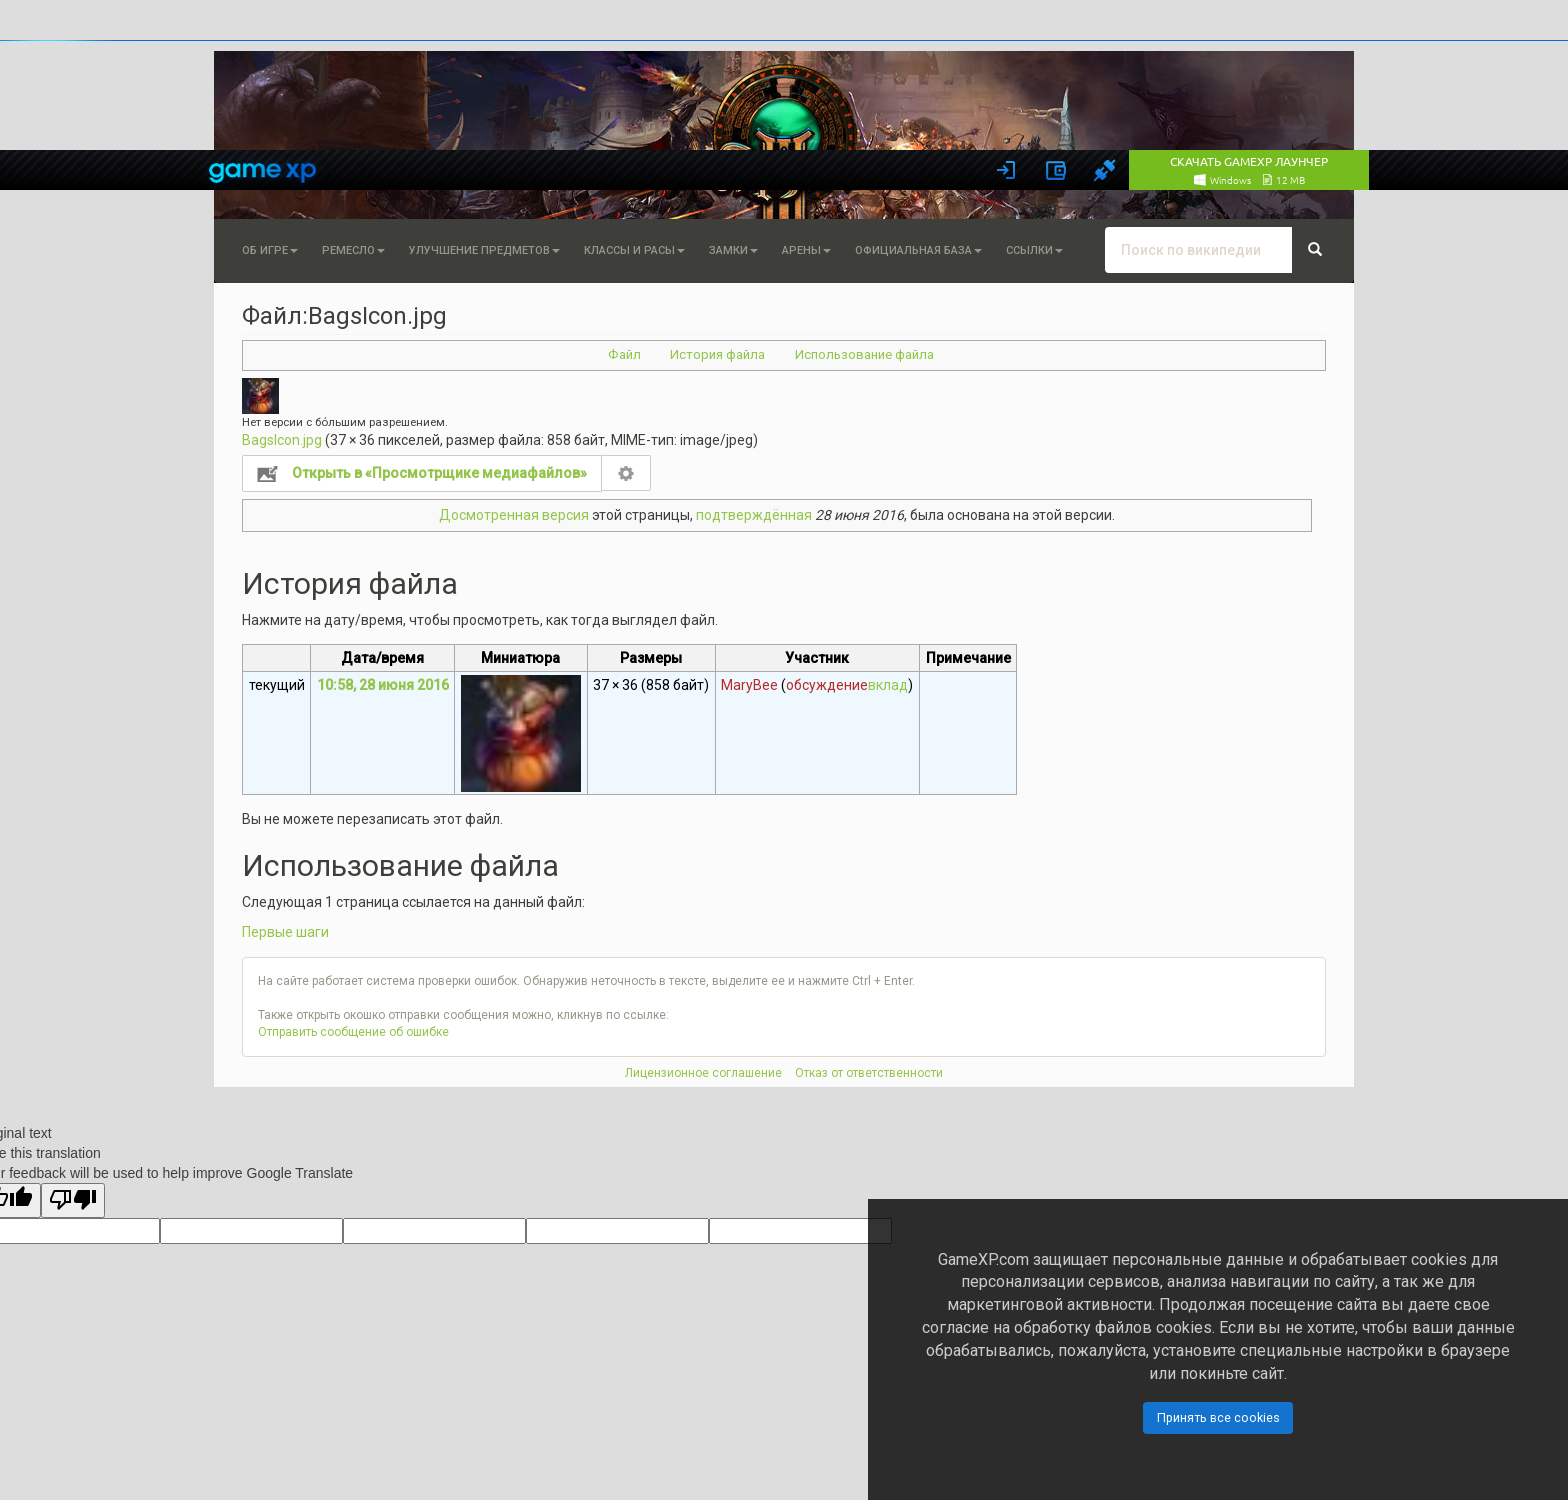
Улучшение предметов (484, 250)
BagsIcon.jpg (282, 440)
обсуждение (827, 685)
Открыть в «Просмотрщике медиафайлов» (439, 473)
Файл (624, 354)
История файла (717, 354)
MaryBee (749, 685)
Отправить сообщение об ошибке (353, 1032)
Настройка (626, 473)
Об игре (270, 250)
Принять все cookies (1218, 1417)
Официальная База (918, 250)
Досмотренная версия (514, 515)
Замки (733, 250)
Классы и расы (634, 250)
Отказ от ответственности (869, 1073)
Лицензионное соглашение (703, 1073)
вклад (888, 685)
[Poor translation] (73, 1200)
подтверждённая (754, 515)
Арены (806, 250)
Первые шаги (285, 932)
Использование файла (864, 354)
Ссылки (1034, 250)
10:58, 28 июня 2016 (383, 685)
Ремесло (353, 250)
